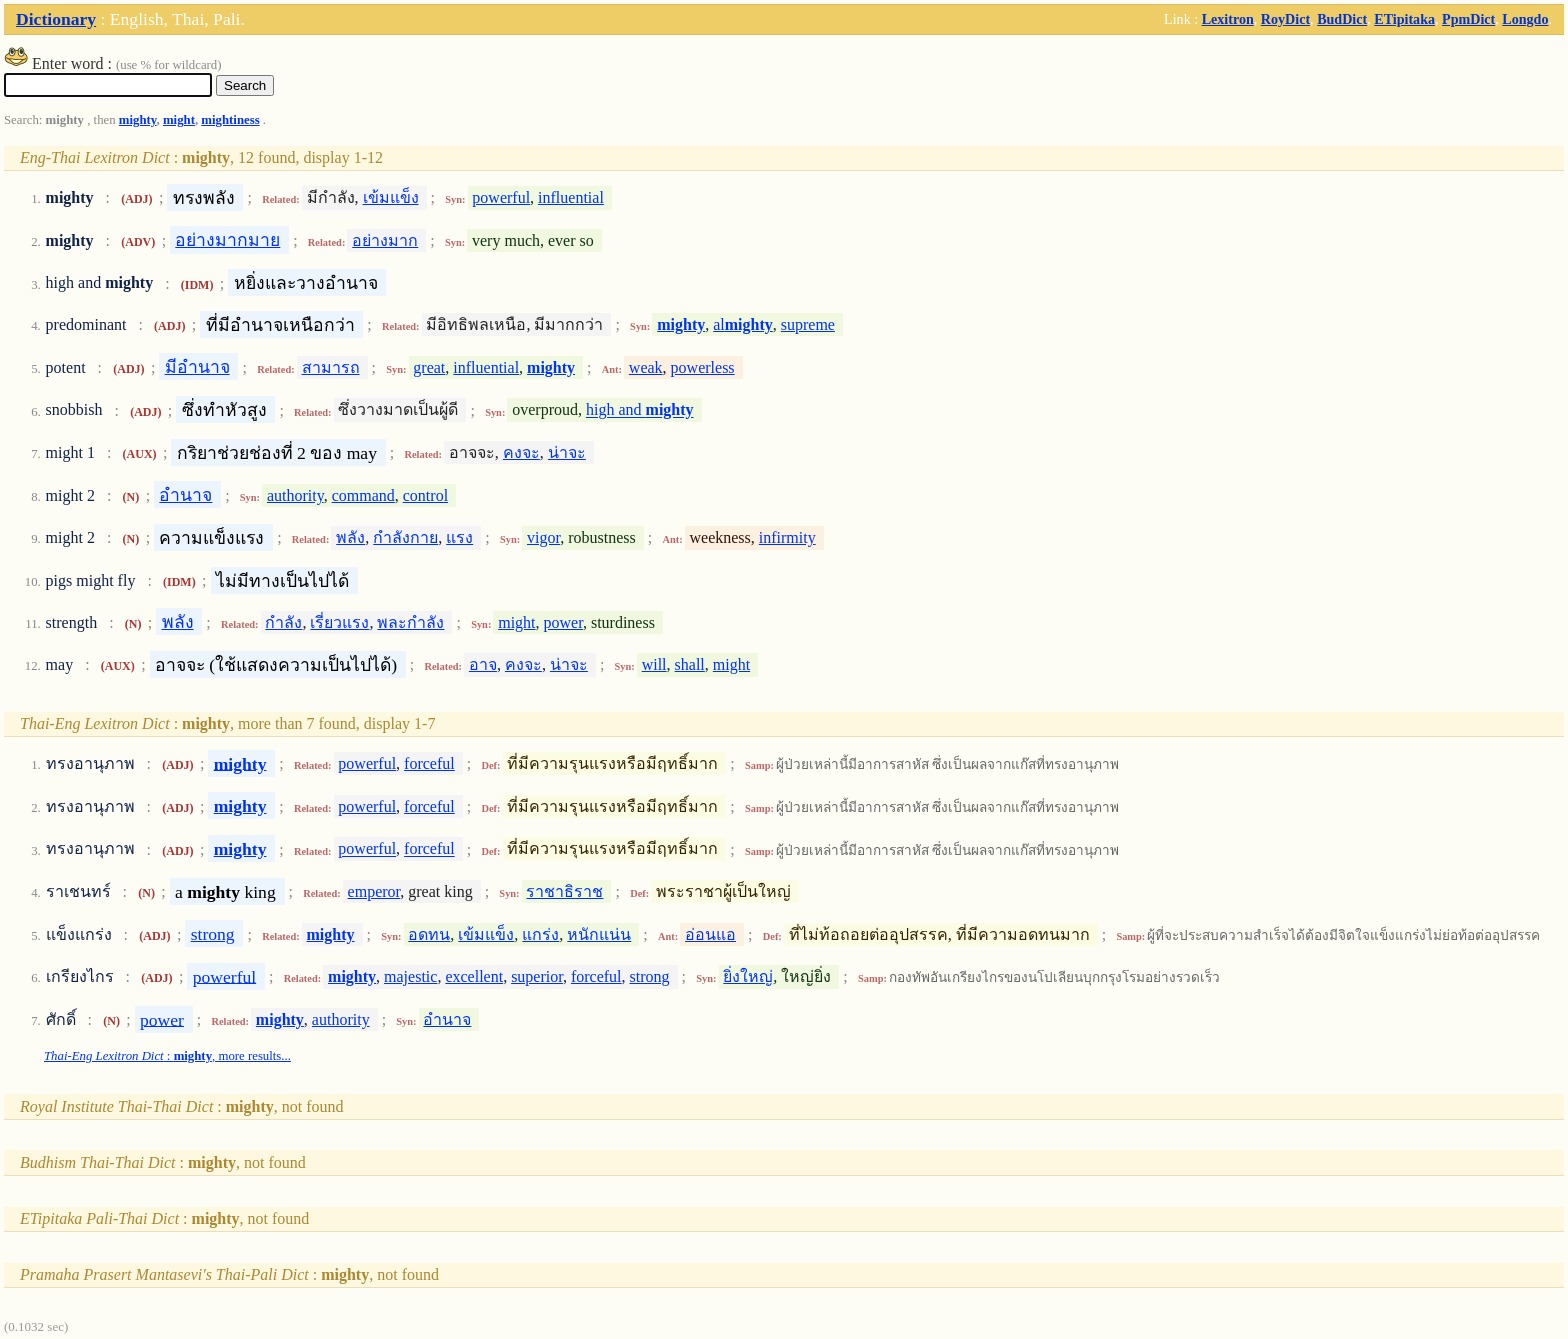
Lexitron (1228, 19)
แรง (459, 537)
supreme (808, 324)
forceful (429, 763)
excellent (474, 976)
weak (646, 367)
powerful (501, 197)
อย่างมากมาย (227, 240)
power (563, 622)
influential (571, 197)
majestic (410, 976)
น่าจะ (567, 452)
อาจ (483, 664)
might (179, 120)
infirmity (787, 537)
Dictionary (56, 19)
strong (213, 934)
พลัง (350, 537)
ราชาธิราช (564, 891)
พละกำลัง (410, 622)
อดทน (429, 934)
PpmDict (1468, 19)
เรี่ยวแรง (339, 622)
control (425, 495)
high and (640, 410)
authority (295, 495)
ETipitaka (1404, 19)
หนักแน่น (599, 934)
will (654, 664)
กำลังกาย (405, 537)
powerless (703, 367)
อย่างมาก (385, 240)
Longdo (1525, 19)
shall (690, 664)
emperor (374, 891)
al (743, 324)
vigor (543, 537)
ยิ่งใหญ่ (748, 976)
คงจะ (521, 452)
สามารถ (331, 367)
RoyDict (1285, 19)
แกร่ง (540, 934)
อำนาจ (185, 495)
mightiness (230, 120)
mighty (138, 120)
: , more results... (167, 1056)
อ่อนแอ (710, 934)
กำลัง (283, 622)
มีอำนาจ (197, 367)
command (363, 495)
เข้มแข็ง (391, 197)
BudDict (1342, 19)
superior (537, 976)
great (429, 367)
